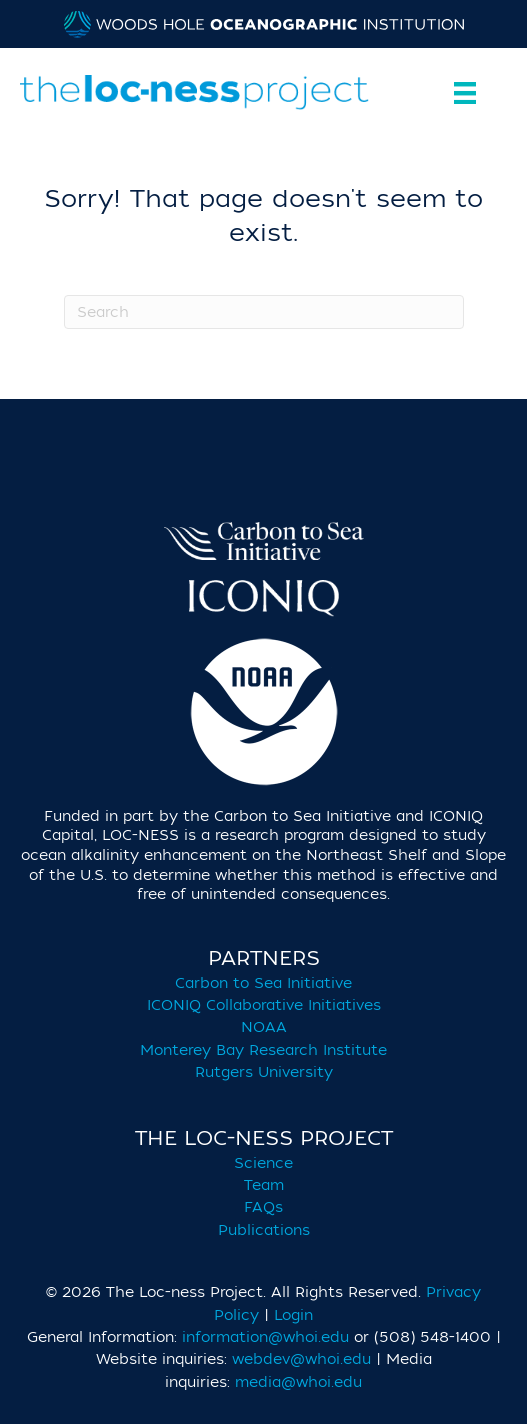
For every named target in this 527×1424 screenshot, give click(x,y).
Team (264, 1185)
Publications (264, 1230)
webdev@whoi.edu (301, 1359)
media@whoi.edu (298, 1382)
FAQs (263, 1207)
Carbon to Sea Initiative (263, 983)
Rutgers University (264, 1072)
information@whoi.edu (265, 1337)
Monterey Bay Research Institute (263, 1050)
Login (293, 1315)
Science (263, 1163)
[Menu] (460, 93)
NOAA (264, 1027)
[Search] (264, 312)
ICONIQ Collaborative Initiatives (264, 1005)
